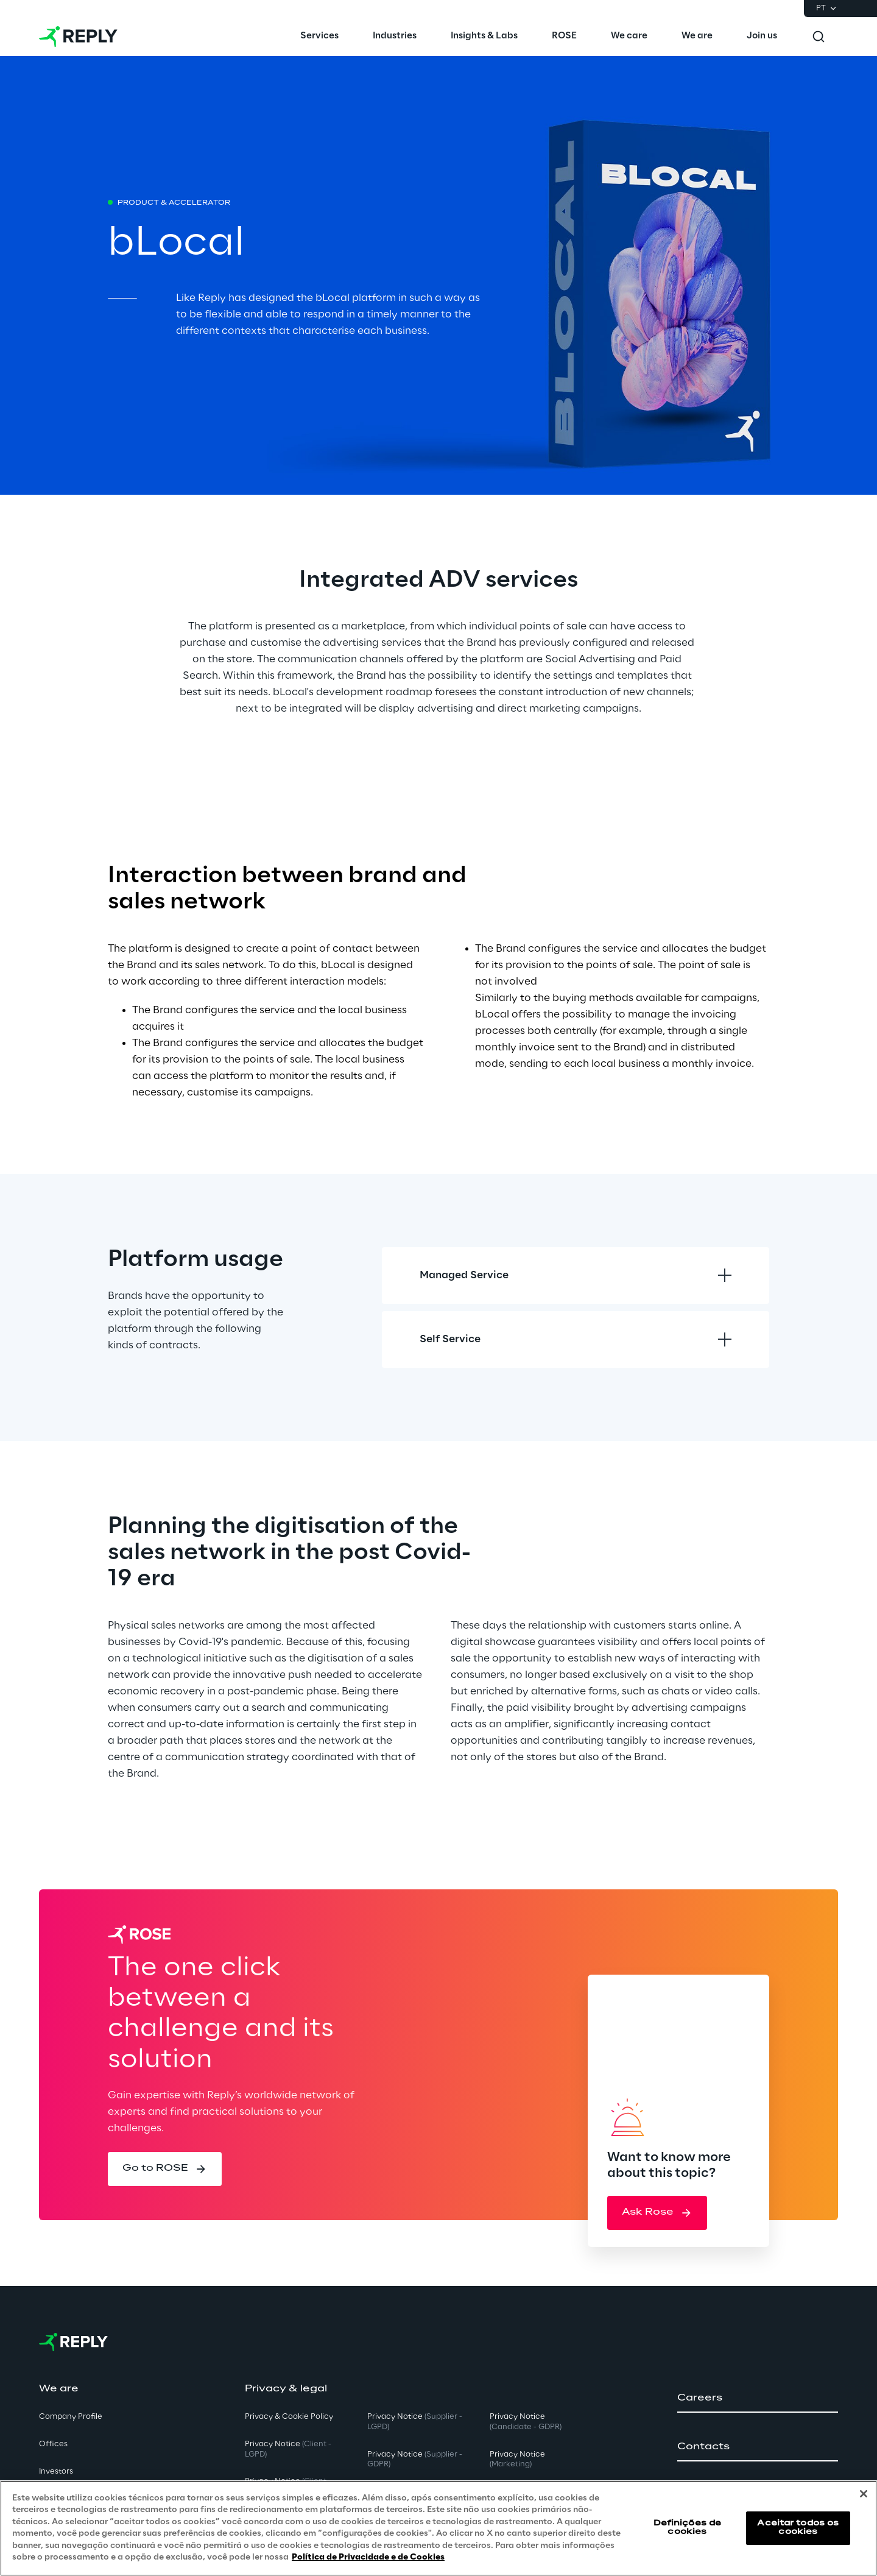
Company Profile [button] (70, 2417)
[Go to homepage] (78, 36)
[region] (438, 2528)
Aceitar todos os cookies (798, 2527)
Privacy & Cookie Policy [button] (289, 2417)
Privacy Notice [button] (288, 2449)
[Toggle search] (818, 36)
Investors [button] (56, 2471)
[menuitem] (319, 36)
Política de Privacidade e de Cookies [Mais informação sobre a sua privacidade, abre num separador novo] (368, 2557)
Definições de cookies (687, 2527)
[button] (165, 2169)
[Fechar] (863, 2493)
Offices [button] (53, 2444)
